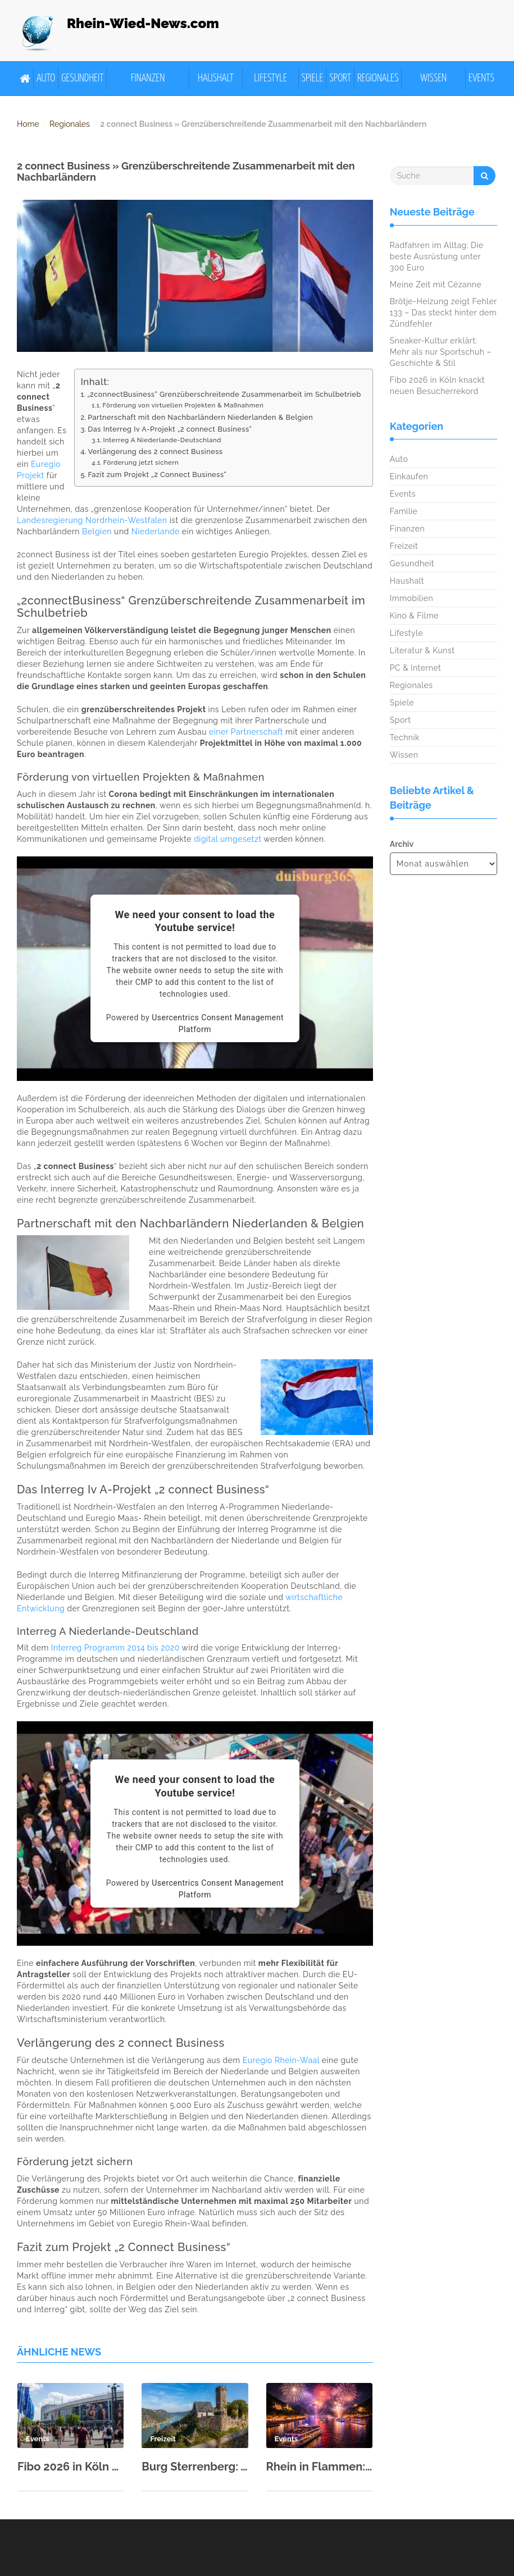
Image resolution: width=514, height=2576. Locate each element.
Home (28, 124)
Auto (46, 78)
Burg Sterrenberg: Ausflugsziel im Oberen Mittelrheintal (195, 2466)
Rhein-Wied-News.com (143, 23)
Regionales (377, 78)
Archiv (401, 844)
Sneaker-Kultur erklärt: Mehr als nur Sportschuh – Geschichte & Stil (441, 352)
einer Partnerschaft (246, 731)
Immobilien (411, 598)
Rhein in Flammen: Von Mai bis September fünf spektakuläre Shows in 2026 (319, 2466)
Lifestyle (270, 78)
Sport (340, 78)
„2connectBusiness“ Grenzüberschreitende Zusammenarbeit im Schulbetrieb (224, 394)
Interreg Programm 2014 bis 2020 (115, 1647)
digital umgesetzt (227, 839)
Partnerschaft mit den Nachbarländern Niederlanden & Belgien (200, 417)
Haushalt (216, 78)
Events (481, 78)
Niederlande (155, 531)
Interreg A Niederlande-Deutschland (162, 440)
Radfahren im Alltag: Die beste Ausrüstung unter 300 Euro (437, 256)
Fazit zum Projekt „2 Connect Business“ (157, 474)
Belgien (97, 531)
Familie (403, 511)
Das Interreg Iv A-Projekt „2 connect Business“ (170, 429)
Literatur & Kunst (422, 650)
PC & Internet (416, 667)
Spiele (313, 78)
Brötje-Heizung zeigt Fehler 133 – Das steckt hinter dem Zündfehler (443, 312)
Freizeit (404, 546)
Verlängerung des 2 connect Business (155, 451)
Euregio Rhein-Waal (281, 2060)
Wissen (433, 78)
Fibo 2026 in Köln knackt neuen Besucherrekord (70, 2466)
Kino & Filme (414, 615)
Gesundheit (82, 78)
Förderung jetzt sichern (141, 462)
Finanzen (148, 78)
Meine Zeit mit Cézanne (435, 284)
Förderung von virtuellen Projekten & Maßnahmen (182, 405)
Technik (405, 737)
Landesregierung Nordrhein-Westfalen (92, 520)
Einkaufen (409, 476)
